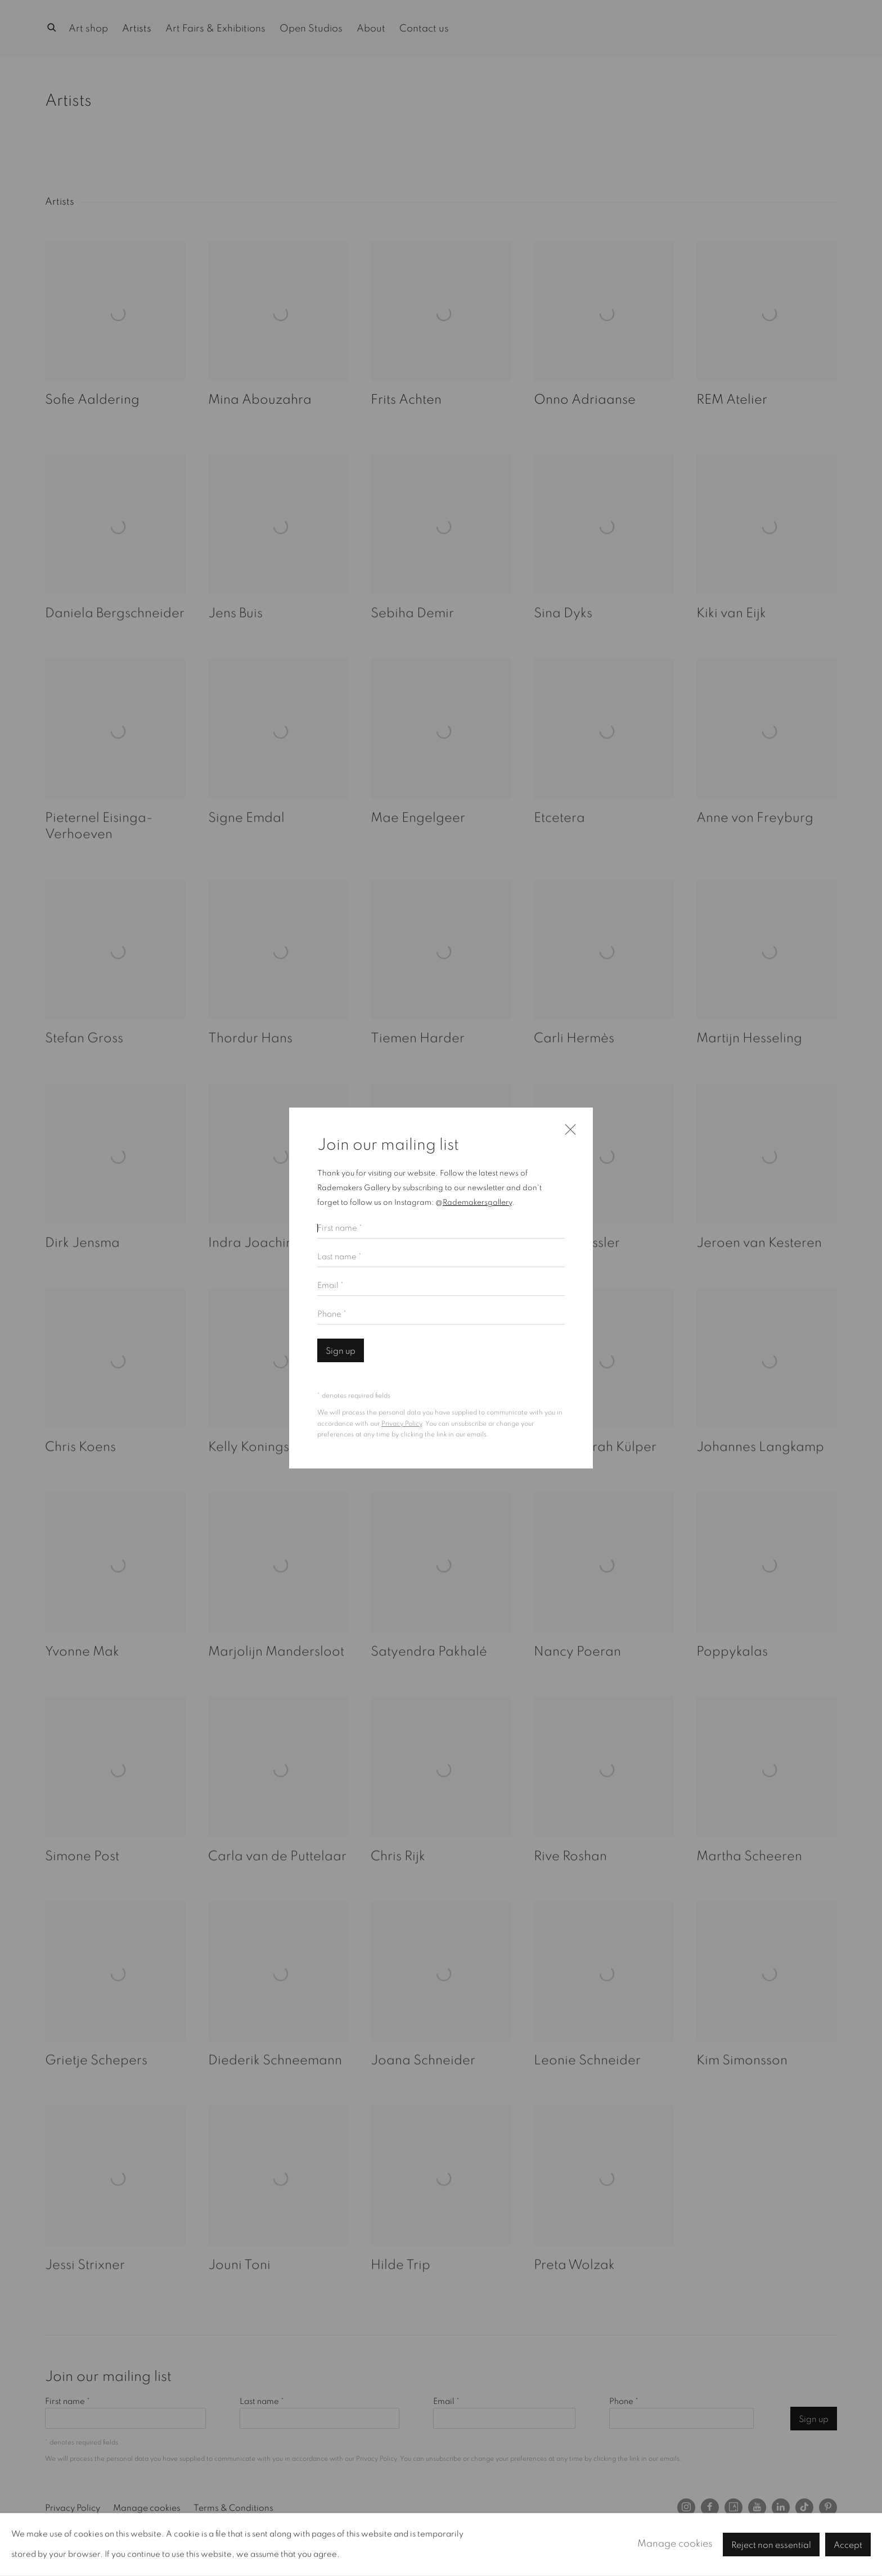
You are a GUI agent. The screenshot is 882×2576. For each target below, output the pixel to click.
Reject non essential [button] (771, 2545)
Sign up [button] (341, 1350)
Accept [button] (848, 2545)
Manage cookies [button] (675, 2544)
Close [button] (567, 1134)
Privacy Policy (401, 1424)
